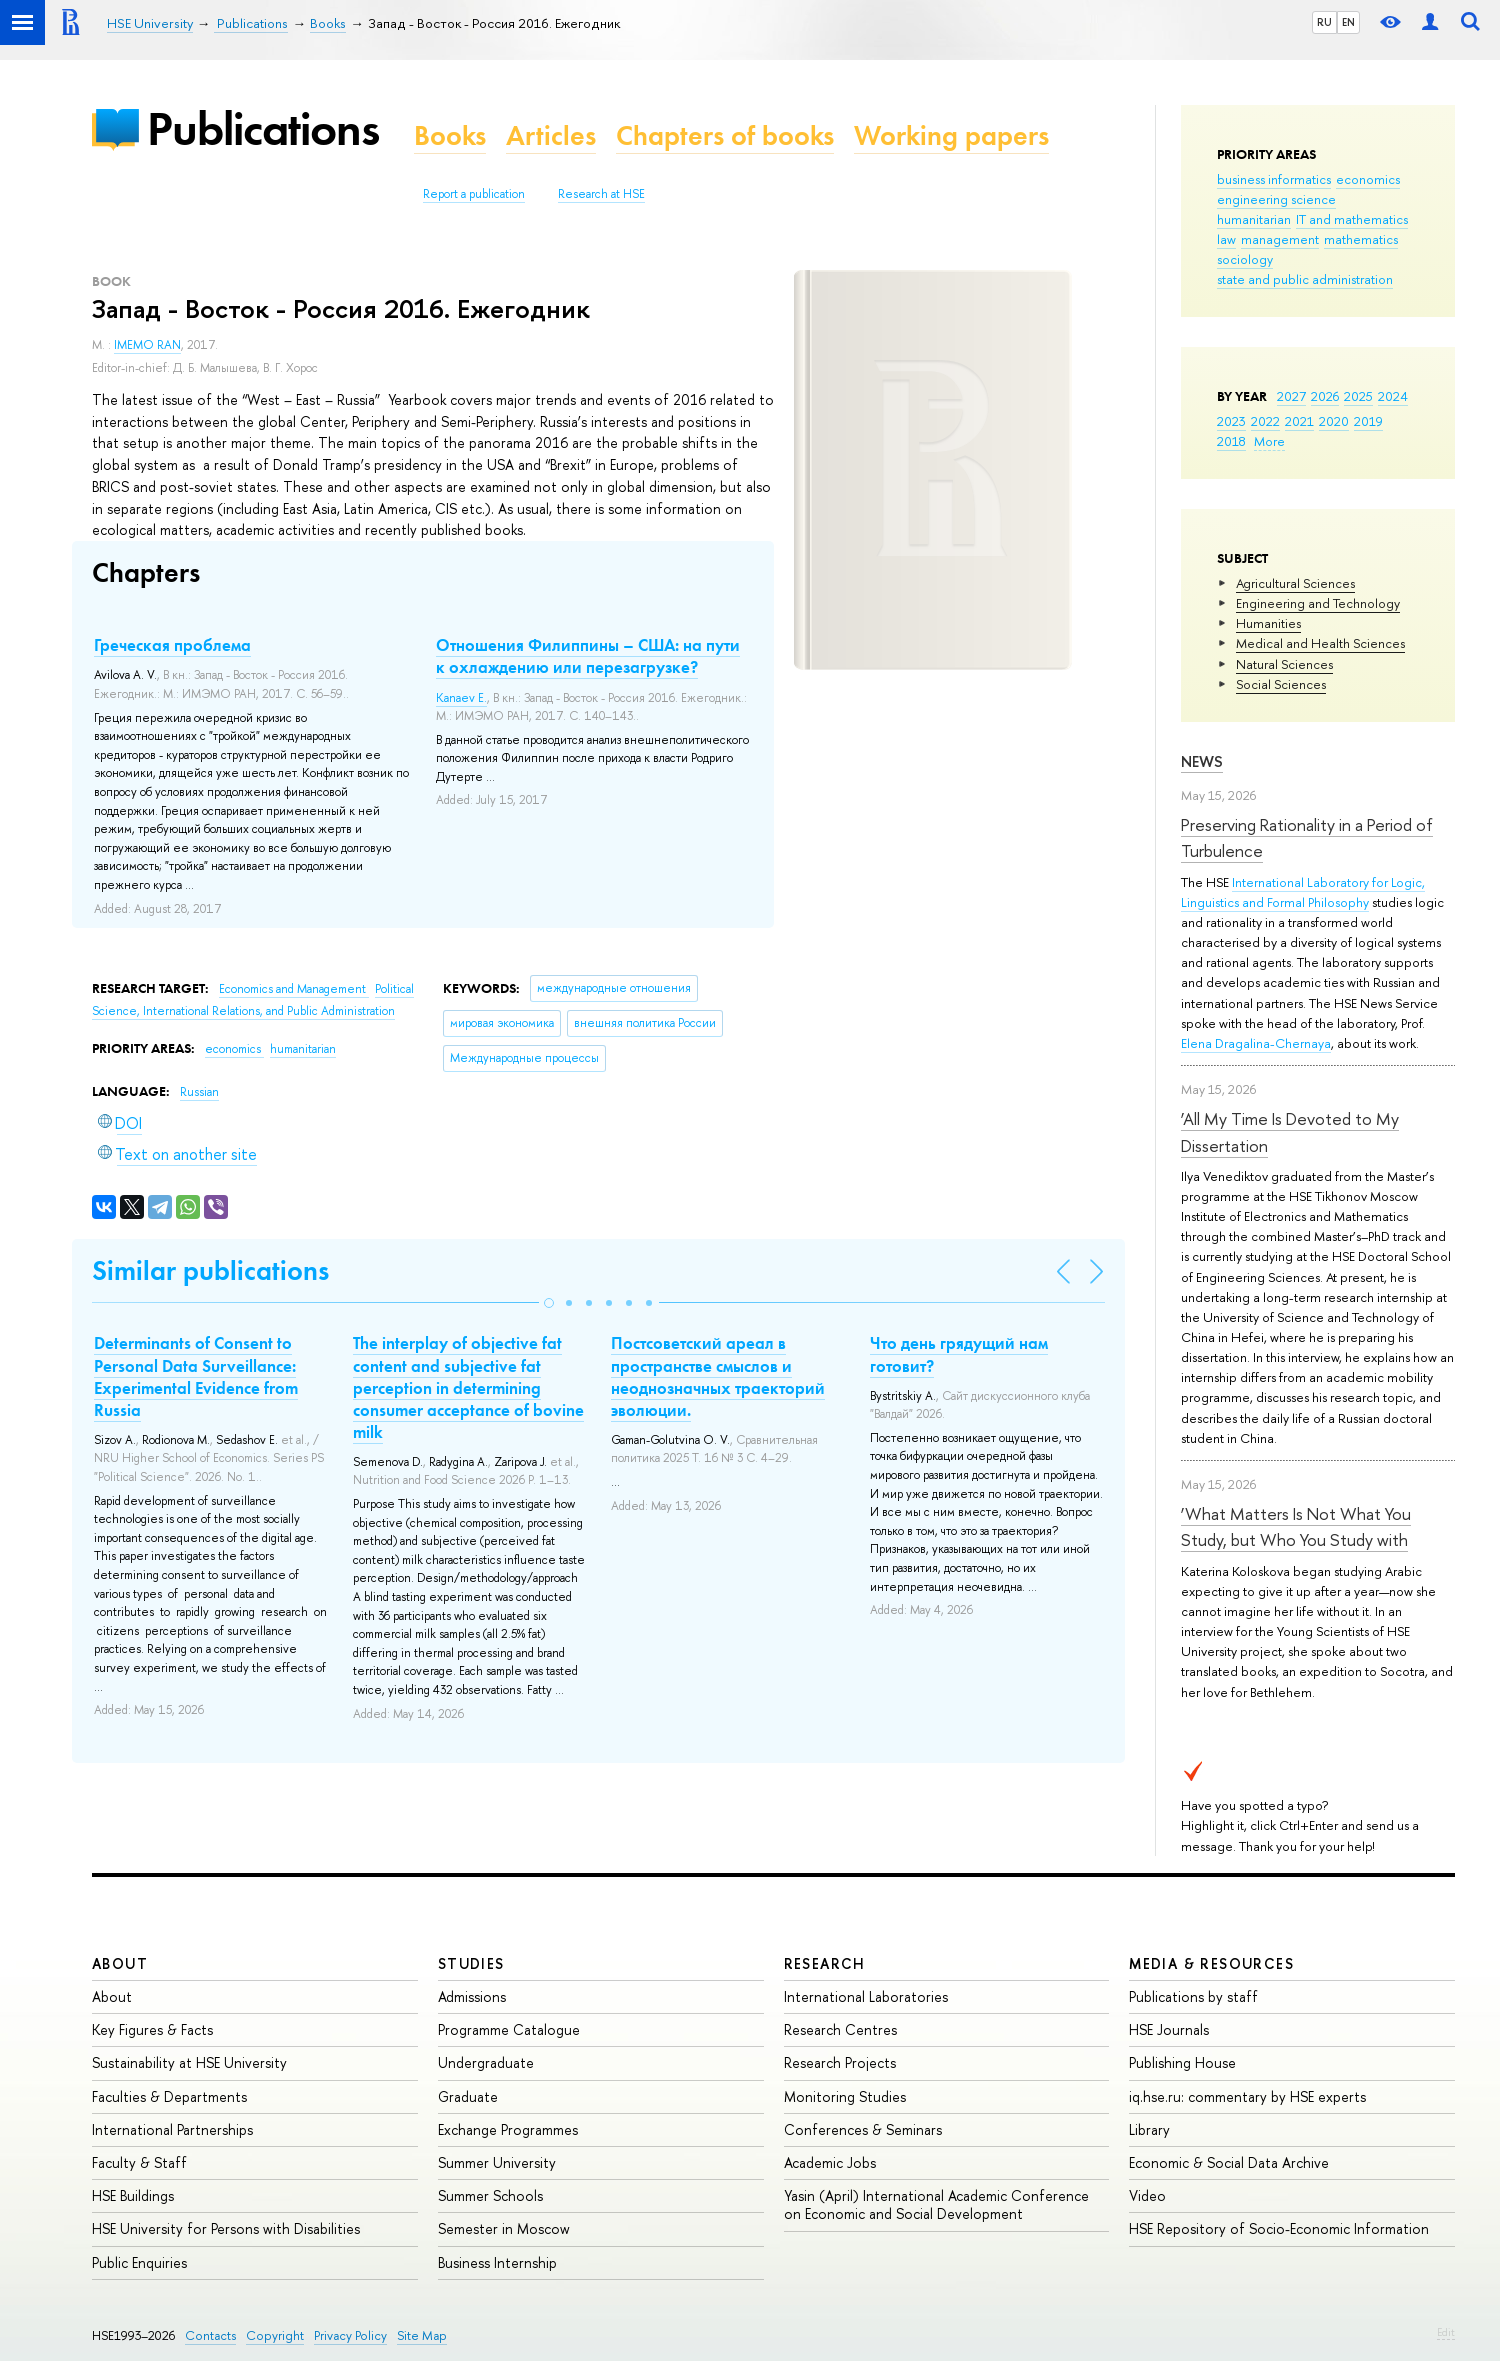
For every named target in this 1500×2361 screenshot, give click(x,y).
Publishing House (1182, 2062)
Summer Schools (490, 2195)
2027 (1291, 396)
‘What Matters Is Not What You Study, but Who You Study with (1296, 1526)
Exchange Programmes (508, 2129)
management (1280, 239)
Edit (1446, 2332)
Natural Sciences (1284, 664)
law (1226, 239)
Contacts (210, 2335)
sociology (1245, 259)
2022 (1265, 421)
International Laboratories (866, 1996)
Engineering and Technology (1318, 603)
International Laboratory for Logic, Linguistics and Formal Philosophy (1303, 892)
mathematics (1361, 239)
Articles (551, 135)
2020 (1334, 421)
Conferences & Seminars (863, 2129)
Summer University (497, 2162)
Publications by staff (1193, 1996)
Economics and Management (294, 989)
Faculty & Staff (139, 2162)
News (1202, 761)
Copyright (275, 2335)
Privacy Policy (350, 2335)
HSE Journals (1169, 2029)
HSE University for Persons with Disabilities (226, 2228)
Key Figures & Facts (152, 2029)
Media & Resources (1211, 1963)
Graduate (468, 2096)
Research (825, 1963)
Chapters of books (725, 135)
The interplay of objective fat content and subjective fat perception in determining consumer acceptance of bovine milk (468, 1387)
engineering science (1276, 199)
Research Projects (840, 2062)
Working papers (951, 135)
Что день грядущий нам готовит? (959, 1354)
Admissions (472, 1996)
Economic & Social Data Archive (1229, 2162)
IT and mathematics (1352, 219)
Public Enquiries (139, 2262)
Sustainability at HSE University (189, 2062)
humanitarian (1254, 219)
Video (1147, 2195)
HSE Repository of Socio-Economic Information (1279, 2228)
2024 (1393, 396)
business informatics (1274, 179)
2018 (1231, 441)
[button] (549, 1303)
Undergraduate (486, 2062)
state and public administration (1305, 279)
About (120, 1963)
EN (1348, 22)
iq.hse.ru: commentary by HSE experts (1247, 2096)
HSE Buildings (133, 2195)
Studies (471, 1963)
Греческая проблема (172, 645)
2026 (1325, 396)
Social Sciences (1281, 684)
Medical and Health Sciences (1320, 643)
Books (450, 135)
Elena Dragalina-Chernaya (1256, 1043)
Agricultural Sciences (1295, 583)
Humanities (1268, 623)
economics (1368, 179)
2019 (1368, 421)
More (1269, 441)
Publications (263, 128)
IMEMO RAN (147, 345)
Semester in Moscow (504, 2228)
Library (1149, 2129)
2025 (1358, 396)
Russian (199, 1092)
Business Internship (497, 2262)
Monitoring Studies (845, 2096)
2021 (1299, 421)
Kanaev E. (461, 698)
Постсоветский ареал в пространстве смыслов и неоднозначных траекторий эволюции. (718, 1376)
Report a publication (474, 194)
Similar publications (210, 1270)
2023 (1231, 421)
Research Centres (840, 2029)
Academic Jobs (830, 2162)
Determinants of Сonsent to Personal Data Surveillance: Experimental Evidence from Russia (196, 1376)
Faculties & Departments (169, 2096)
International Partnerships (172, 2129)
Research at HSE (601, 194)
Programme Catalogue (509, 2029)
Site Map (422, 2335)
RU (1324, 22)
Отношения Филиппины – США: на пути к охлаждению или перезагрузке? (588, 656)
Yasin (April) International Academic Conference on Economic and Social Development (936, 2204)
